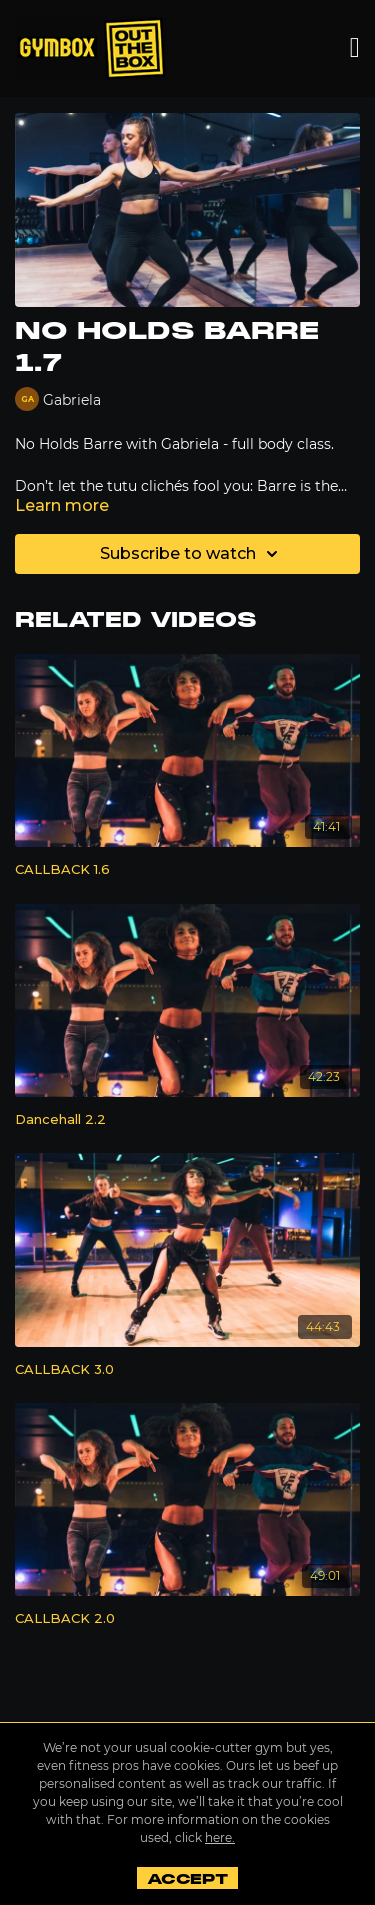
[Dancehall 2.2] (187, 1120)
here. (220, 1837)
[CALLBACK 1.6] (187, 870)
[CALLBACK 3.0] (187, 1370)
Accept (187, 1878)
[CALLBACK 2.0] (187, 1619)
